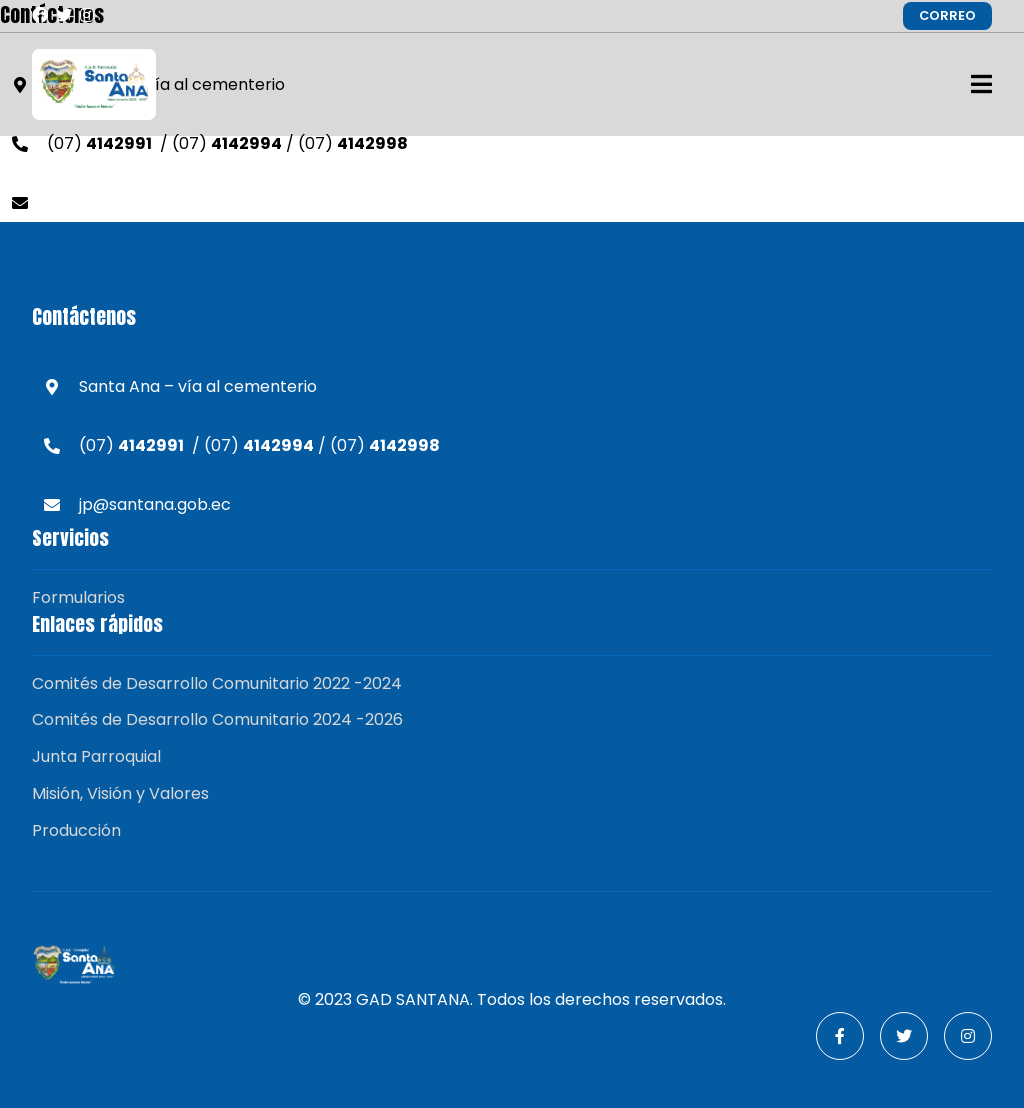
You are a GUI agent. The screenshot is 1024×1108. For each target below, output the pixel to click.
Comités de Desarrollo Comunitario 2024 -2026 (217, 719)
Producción (76, 830)
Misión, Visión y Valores (120, 793)
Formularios (78, 597)
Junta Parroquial (96, 756)
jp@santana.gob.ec (123, 202)
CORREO (947, 15)
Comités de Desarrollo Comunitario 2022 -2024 (217, 683)
